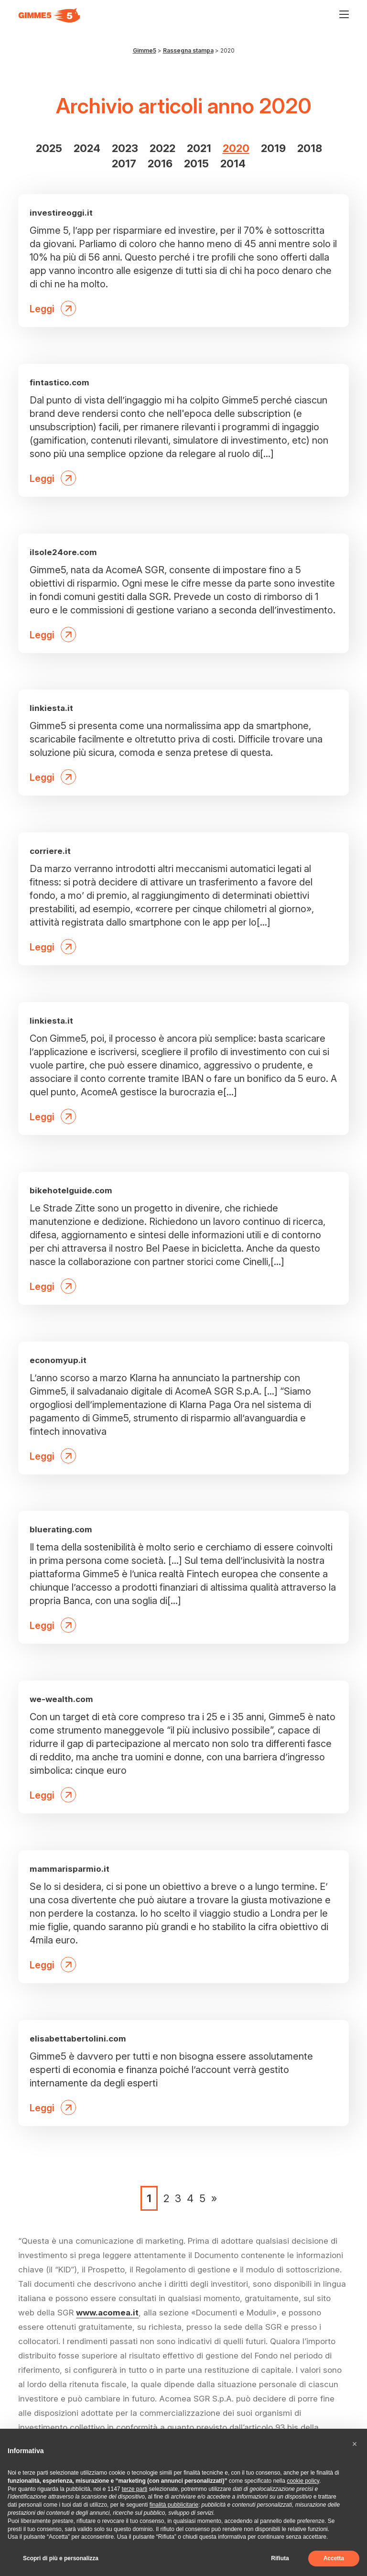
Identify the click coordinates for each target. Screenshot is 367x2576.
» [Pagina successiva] (214, 2198)
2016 (160, 163)
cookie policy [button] (303, 2481)
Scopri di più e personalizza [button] (60, 2558)
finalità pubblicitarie (174, 2504)
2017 (124, 163)
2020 (236, 148)
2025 (49, 148)
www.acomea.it (107, 2312)
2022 (162, 148)
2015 (196, 163)
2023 (125, 148)
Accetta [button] (334, 2558)
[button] (354, 2444)
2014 (233, 163)
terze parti (134, 2489)
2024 (87, 148)
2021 (199, 148)
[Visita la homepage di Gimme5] (49, 15)
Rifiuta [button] (280, 2558)
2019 (273, 148)
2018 (309, 148)
